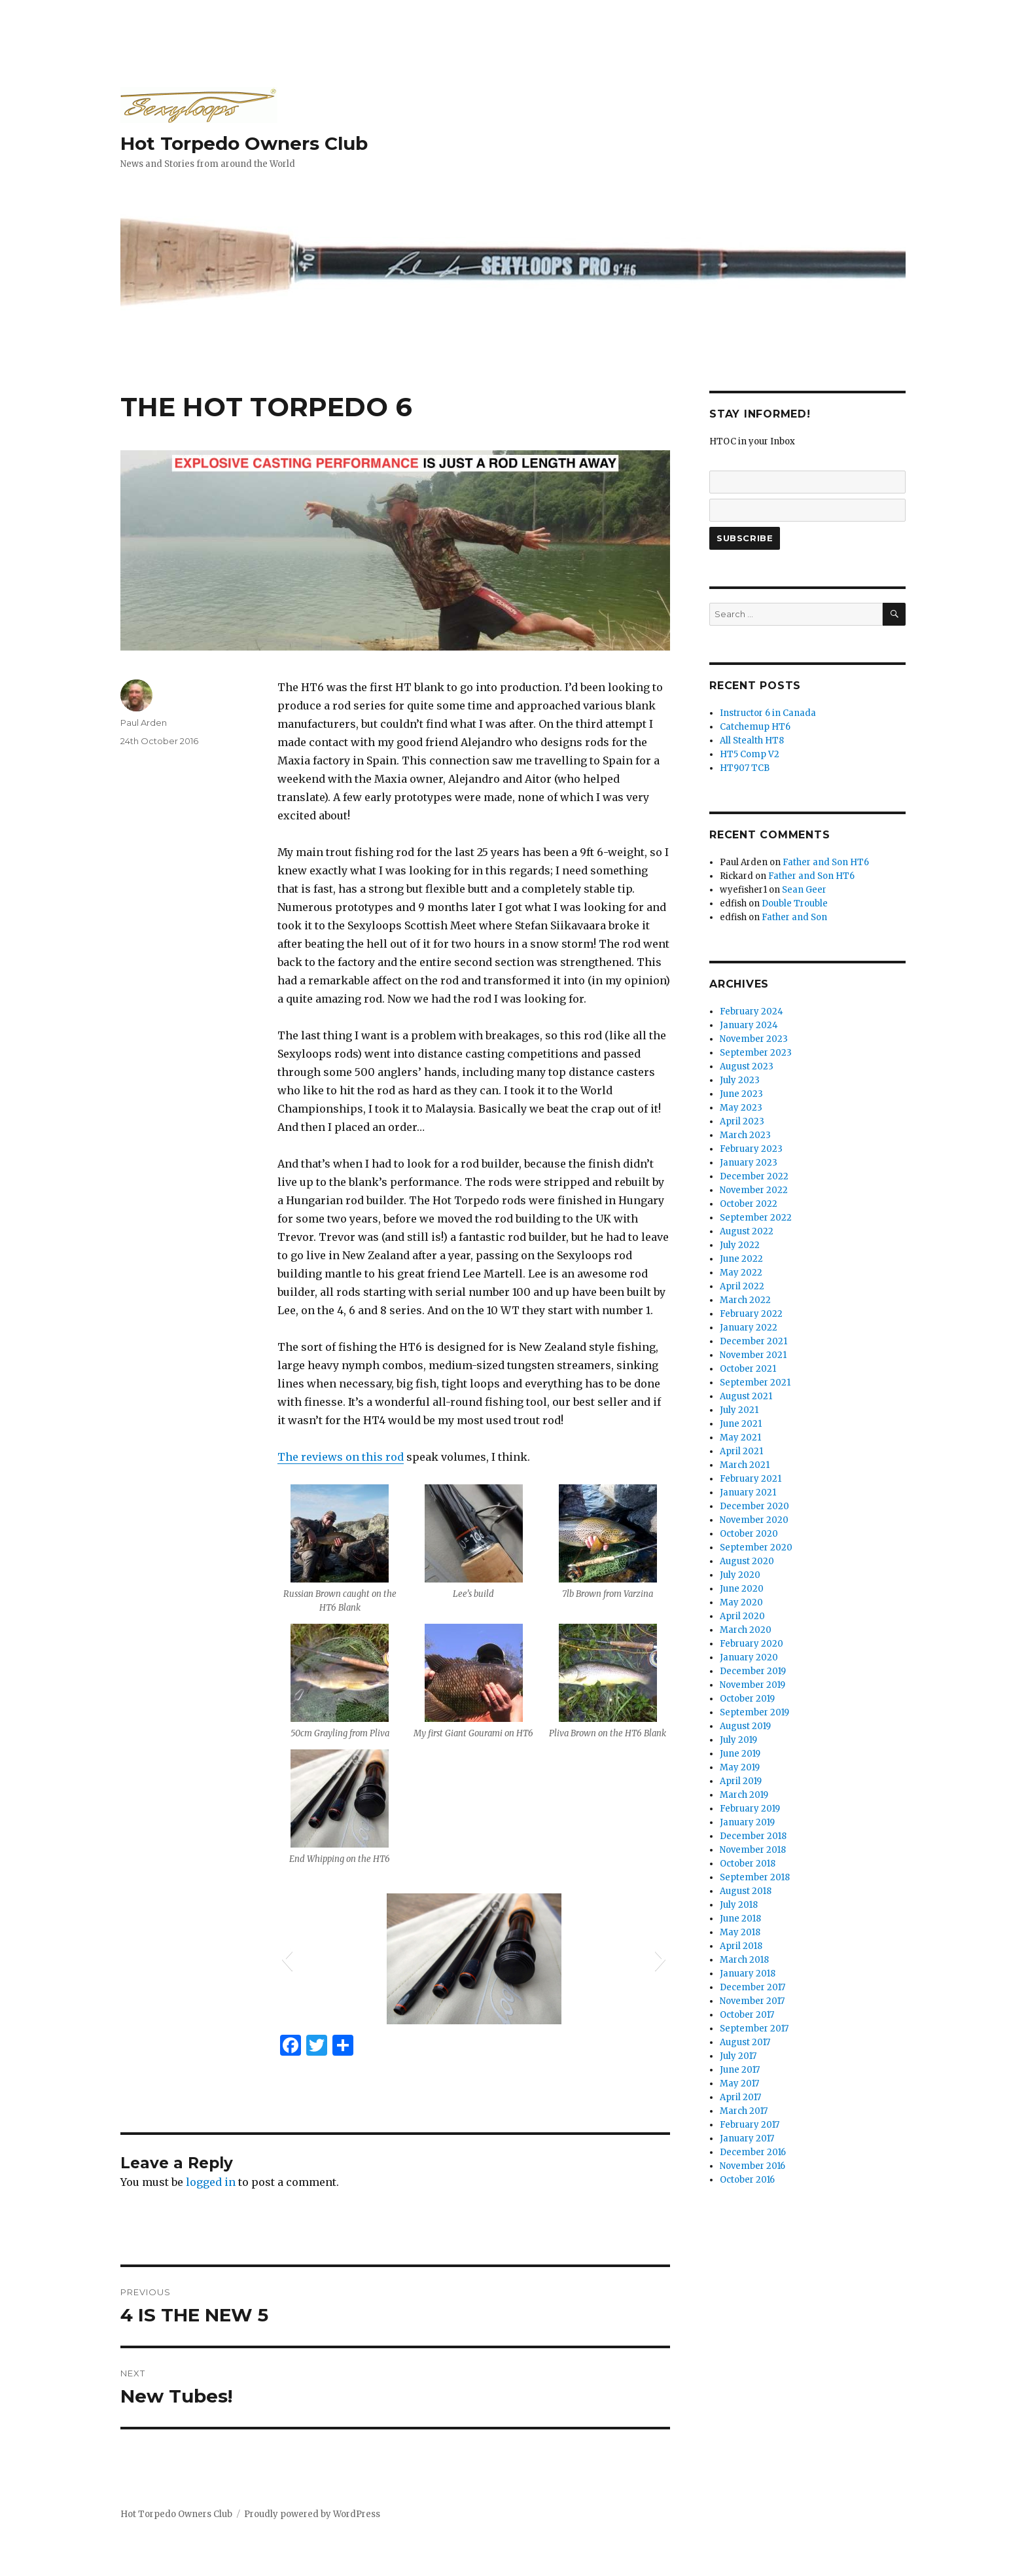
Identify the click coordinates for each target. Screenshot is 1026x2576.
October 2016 (747, 2179)
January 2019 (747, 1822)
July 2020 (740, 1575)
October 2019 (747, 1698)
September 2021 (755, 1382)
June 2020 (742, 1588)
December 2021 (753, 1341)
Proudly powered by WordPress (312, 2514)
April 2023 (742, 1121)
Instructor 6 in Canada (768, 713)
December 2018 (753, 1836)
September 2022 (756, 1217)
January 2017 (747, 2138)
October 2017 (747, 2014)
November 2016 (752, 2166)
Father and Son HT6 (826, 862)
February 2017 (749, 2124)
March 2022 (745, 1300)
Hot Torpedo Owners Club (244, 143)
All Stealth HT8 (752, 740)
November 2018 (753, 1849)
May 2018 (740, 1932)
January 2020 (749, 1657)
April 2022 (742, 1286)
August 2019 (745, 1726)
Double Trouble (795, 903)
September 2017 (754, 2028)
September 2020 (756, 1547)
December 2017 (752, 1987)
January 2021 (748, 1492)
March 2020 (745, 1630)
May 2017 (739, 2083)
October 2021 (748, 1368)
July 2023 (740, 1080)
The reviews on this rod (340, 1456)
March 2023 (745, 1135)
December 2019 (753, 1671)
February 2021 (750, 1478)
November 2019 (752, 1684)
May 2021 (740, 1437)
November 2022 (754, 1190)
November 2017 (752, 2001)
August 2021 (746, 1396)
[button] (287, 1959)
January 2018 (747, 1973)
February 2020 (751, 1643)
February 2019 (750, 1808)
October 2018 (747, 1863)
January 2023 (748, 1162)
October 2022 (748, 1203)
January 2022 (748, 1327)
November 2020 (754, 1520)
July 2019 (738, 1739)
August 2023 (746, 1066)
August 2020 (747, 1561)
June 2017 (740, 2069)
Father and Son (794, 917)
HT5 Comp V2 (749, 754)
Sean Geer (804, 889)
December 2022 (754, 1176)
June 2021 (741, 1423)
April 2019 (741, 1781)
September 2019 (754, 1712)
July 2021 (739, 1410)
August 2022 (746, 1231)
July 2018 (739, 1904)
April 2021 (741, 1451)
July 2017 (738, 2056)
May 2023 (741, 1107)
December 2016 (753, 2152)
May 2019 (740, 1767)
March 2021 (745, 1465)
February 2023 (751, 1148)
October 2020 (749, 1533)
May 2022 (741, 1272)
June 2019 (740, 1753)
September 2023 (756, 1052)
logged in (211, 2182)
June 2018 (740, 1918)
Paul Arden (143, 722)
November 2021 (753, 1355)
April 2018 (741, 1946)
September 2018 (755, 1877)
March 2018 (744, 1959)
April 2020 (742, 1616)
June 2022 (741, 1258)
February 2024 (751, 1011)
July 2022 (740, 1245)
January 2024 (749, 1025)
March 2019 (744, 1794)
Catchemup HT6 (755, 726)
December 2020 (754, 1506)
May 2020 (741, 1602)
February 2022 (751, 1313)
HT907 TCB (745, 768)
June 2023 (741, 1094)
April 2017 (740, 2097)
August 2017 (745, 2042)
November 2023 (754, 1039)
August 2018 (745, 1891)
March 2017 (744, 2111)
